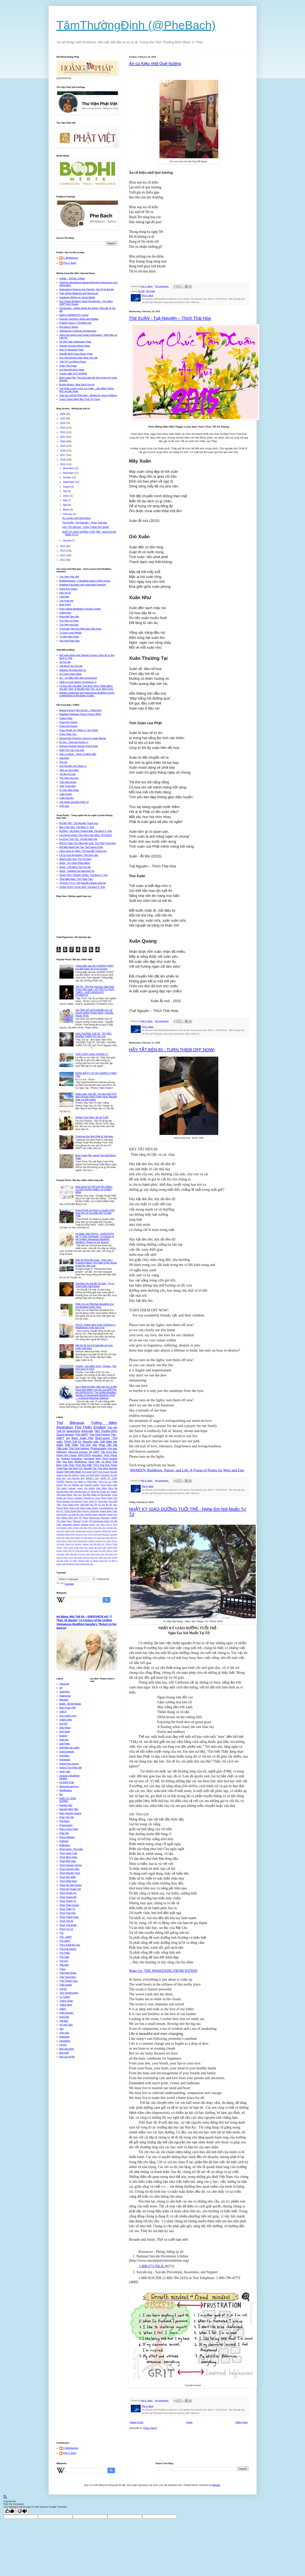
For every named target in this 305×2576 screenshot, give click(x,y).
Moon (67, 1538)
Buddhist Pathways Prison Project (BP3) (80, 714)
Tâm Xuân (77, 1557)
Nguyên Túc (71, 1481)
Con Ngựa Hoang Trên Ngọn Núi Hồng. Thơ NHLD (85, 835)
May (65, 500)
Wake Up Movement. (101, 1495)
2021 (63, 437)
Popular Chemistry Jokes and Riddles (79, 319)
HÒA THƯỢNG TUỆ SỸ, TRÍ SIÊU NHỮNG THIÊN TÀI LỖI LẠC (93, 1035)
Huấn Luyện (70, 1534)
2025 (63, 418)
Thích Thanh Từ (67, 1901)
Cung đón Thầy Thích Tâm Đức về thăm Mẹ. (98, 1528)
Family (114, 1531)
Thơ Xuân (93, 1551)
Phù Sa (63, 762)
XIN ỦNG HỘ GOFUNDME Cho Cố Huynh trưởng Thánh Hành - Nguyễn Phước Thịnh (94, 1013)
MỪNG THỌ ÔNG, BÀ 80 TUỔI (91, 1117)
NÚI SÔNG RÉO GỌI (67, 1518)
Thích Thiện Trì (90, 1501)
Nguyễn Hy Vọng (92, 1498)
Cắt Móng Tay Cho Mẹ (71, 666)
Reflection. (62, 1452)
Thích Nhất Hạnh (68, 1881)
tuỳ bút (101, 1505)
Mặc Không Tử (90, 1538)
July (65, 491)
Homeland (89, 1458)
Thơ (59, 1423)
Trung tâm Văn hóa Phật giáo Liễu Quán (80, 628)
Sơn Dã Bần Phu (97, 1544)
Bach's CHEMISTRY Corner (74, 315)
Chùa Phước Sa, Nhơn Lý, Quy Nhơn (78, 730)
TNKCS (108, 1544)
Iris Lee (78, 1534)
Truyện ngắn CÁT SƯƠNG (73, 373)
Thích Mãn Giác (67, 1861)
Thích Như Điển (83, 1465)
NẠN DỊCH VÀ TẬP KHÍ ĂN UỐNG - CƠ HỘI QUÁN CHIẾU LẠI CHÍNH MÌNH (94, 1189)
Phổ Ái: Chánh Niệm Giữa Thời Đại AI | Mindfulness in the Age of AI (95, 1326)
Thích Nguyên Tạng (69, 1873)
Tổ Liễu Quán (62, 1561)
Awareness (73, 1431)
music (80, 1488)
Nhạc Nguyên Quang (70, 1813)
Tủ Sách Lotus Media (70, 632)
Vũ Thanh (94, 1561)
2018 (63, 450)
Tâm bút (86, 1557)
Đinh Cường (81, 1564)
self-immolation (68, 1564)
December (68, 468)
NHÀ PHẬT (65, 604)
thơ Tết (141, 291)
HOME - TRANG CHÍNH (72, 278)
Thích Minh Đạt (80, 1547)
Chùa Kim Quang (68, 589)
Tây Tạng (94, 1557)
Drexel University (94, 1531)
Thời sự (109, 1551)
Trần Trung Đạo (67, 786)
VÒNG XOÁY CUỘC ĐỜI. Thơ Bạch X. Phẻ (82, 887)
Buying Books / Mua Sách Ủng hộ (77, 384)
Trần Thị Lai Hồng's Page (72, 361)
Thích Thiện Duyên (69, 1905)
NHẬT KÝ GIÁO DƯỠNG (67, 1800)
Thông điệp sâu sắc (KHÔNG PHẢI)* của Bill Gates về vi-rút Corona (94, 967)
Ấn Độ (109, 1505)
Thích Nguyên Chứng (70, 1865)
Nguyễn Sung (91, 1514)
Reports (78, 1544)
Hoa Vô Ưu (65, 592)
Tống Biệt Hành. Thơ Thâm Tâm (76, 879)
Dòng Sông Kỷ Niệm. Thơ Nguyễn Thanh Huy (83, 851)
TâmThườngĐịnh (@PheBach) (136, 25)
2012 (63, 555)
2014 (63, 546)
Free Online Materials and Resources (78, 293)
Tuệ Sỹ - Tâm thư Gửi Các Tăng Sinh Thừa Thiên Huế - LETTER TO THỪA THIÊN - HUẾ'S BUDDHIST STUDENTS (94, 990)
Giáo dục (61, 1478)
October (67, 477)
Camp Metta (73, 1528)
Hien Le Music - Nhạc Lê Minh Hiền (77, 754)
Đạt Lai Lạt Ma (67, 2056)
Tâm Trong (68, 1557)
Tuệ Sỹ (61, 1431)
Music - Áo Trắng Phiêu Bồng (74, 863)
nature (59, 1564)
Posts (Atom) (150, 2428)
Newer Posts (136, 2422)
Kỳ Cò (90, 1534)
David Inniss (70, 1531)
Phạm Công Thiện (68, 1829)
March (66, 509)
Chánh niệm (65, 1719)
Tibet (115, 1551)
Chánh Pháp (66, 718)
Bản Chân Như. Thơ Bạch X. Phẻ (76, 827)
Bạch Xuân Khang (89, 1508)
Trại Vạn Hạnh (84, 1554)
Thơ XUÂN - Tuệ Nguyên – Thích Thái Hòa (170, 318)
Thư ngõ (101, 1551)
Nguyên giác (91, 1441)
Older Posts (241, 2422)
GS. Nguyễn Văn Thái (90, 1468)
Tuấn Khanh (65, 794)
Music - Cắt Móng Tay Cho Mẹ (75, 867)
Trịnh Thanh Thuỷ (68, 1981)
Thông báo (102, 1501)
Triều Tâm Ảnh (71, 1554)
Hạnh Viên (94, 1461)
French (70, 1498)
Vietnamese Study (101, 1521)
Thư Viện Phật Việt (69, 576)
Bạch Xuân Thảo (65, 1465)
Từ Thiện (73, 1561)
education (97, 1455)
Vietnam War (83, 1561)
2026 (63, 414)
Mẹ (90, 1452)
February (68, 514)
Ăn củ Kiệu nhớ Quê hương (155, 63)
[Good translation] (9, 2511)
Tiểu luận (62, 1448)
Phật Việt (64, 1833)
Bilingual (77, 1423)
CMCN (62, 1711)
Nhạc (98, 1458)
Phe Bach (64, 1821)
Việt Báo (86, 1495)
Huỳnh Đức (61, 1514)
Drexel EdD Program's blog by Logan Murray (82, 738)
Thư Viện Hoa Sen (69, 624)
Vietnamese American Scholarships (78, 331)
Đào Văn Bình (70, 1468)
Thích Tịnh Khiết (67, 1925)
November (68, 473)
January (67, 540)
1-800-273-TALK (152, 2266)
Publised (65, 1458)
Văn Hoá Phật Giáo (69, 640)
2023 (63, 427)
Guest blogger (65, 1434)
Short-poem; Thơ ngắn (71, 1849)
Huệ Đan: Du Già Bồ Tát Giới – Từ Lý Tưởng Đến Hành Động (94, 1285)
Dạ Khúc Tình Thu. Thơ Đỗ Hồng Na (78, 839)
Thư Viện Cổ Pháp (69, 620)
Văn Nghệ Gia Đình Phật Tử (74, 802)
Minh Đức (60, 1538)
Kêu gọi (67, 1485)
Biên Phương (106, 1525)
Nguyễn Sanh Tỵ (82, 1491)
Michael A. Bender (109, 1534)
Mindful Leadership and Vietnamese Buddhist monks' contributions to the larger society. (87, 694)
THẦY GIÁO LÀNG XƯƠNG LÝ (91, 1054)
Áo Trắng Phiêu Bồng (70, 674)
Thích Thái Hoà (101, 1465)
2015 (63, 464)
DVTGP (63, 1723)
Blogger (216, 2485)
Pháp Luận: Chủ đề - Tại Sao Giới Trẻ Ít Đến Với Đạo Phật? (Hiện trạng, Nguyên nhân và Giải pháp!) (96, 1097)
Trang (69, 1521)
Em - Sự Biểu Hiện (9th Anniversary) (78, 678)
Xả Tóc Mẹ (65, 662)
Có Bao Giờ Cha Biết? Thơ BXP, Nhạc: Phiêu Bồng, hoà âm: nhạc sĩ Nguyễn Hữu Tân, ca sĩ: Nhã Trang (86, 687)
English (100, 1427)
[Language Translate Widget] (76, 1579)
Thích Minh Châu (68, 1857)
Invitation (78, 1498)
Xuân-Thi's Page (68, 365)
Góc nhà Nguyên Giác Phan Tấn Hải (78, 357)
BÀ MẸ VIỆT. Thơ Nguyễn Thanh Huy (78, 823)
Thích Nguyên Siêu (69, 1869)
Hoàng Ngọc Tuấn (108, 1511)
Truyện (85, 1521)
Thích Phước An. (68, 1893)
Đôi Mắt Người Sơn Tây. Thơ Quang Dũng (81, 847)
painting (84, 1524)
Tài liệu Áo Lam (67, 774)
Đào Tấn (89, 1564)
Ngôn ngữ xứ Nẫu (64, 1541)
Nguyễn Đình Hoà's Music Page (76, 354)
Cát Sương (89, 1488)
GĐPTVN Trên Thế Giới (71, 750)
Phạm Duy (69, 1544)
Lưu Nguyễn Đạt (75, 1478)
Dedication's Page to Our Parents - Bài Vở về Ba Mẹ (86, 289)
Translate (65, 1584)
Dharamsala (81, 1531)
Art (68, 1438)
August (67, 486)
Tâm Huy (77, 1495)
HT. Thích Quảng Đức (70, 1511)
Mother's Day (92, 1478)
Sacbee (85, 1544)
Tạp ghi (112, 1427)
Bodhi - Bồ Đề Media (70, 1704)
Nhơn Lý (82, 1481)
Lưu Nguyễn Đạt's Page (71, 369)
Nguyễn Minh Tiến (65, 1491)
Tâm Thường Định (105, 1431)
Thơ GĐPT (81, 1434)
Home (189, 2422)
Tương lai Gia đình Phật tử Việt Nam (94, 1136)
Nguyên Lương (92, 1485)
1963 (98, 1525)
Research (105, 1518)
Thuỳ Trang (68, 1547)
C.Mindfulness (70, 258)
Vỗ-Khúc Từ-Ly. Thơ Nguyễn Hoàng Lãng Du (82, 883)
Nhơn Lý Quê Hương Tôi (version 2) (78, 682)
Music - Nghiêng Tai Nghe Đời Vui (77, 871)
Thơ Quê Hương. (79, 1448)
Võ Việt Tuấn (66, 2025)
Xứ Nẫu (111, 1561)
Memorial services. (78, 1452)
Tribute (114, 1491)
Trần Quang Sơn (97, 1554)
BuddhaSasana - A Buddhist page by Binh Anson (84, 581)
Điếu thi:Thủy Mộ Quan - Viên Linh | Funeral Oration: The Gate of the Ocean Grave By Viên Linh (96, 1263)
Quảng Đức (65, 612)
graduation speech (71, 1524)
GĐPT (96, 1452)
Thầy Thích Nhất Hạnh (67, 1505)
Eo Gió (114, 1475)
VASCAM (84, 1505)
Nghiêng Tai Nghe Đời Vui (72, 670)
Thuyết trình (76, 1501)
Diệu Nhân (101, 1488)
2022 (63, 432)
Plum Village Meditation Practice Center (80, 609)
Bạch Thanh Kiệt (71, 1508)
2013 (63, 550)
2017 (63, 455)
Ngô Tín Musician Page (71, 349)
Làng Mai (64, 596)
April (65, 505)
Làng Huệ (97, 1534)
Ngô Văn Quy (111, 1538)
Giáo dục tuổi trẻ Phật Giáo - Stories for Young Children (88, 395)
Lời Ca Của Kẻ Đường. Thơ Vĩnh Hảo (78, 855)
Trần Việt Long (111, 1554)
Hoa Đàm (64, 758)
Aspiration (64, 1427)
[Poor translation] (22, 2511)
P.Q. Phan (106, 1541)
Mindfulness (81, 1461)
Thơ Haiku (61, 1488)
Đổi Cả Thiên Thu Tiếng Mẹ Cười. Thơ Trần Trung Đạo (87, 843)
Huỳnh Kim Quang (66, 1455)
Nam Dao (101, 1538)
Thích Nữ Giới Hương (70, 1885)
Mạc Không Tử (77, 1538)
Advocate (87, 1431)
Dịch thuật (87, 1472)
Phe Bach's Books (68, 327)
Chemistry (105, 1475)
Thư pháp (61, 1521)
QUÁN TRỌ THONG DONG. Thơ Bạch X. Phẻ (83, 875)
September (69, 482)
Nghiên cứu (78, 1485)
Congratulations (106, 1508)
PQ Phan (83, 1518)
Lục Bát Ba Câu (76, 1514)
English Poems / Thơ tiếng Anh (75, 323)
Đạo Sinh (64, 2053)
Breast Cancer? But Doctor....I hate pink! (80, 710)
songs (92, 1524)
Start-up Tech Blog (69, 770)
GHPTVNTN (84, 1455)
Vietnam (72, 1488)
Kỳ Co (84, 1534)
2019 (63, 446)
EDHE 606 (106, 1531)
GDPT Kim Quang (100, 1472)
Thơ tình (85, 1445)
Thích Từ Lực (105, 1481)
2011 (63, 560)
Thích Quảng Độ (68, 1897)
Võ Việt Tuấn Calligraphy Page (75, 341)
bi (116, 1561)
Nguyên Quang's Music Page (74, 345)
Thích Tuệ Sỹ (72, 1441)
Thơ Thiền (150, 291)
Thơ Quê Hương (99, 1434)
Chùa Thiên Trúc (68, 734)
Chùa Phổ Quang (68, 726)
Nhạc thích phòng (80, 1541)
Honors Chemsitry (90, 1511)
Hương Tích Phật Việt (70, 1767)
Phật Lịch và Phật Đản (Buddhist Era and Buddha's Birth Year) (94, 1305)
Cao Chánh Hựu (67, 1715)
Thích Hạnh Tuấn (108, 1485)
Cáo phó (60, 1531)
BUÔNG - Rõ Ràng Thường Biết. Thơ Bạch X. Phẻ (85, 831)
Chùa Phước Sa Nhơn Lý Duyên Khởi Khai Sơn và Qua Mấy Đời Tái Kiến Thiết (94, 1213)
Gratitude (60, 1534)
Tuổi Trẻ (59, 1557)
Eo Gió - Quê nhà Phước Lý (73, 742)
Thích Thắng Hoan (69, 1917)
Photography (99, 1448)
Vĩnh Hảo (64, 806)
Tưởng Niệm (104, 1423)
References (94, 1518)
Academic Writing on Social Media (77, 297)
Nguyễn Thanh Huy (107, 1514)
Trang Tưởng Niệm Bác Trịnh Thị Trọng (79, 399)
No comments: (162, 286)
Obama (91, 1541)
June (65, 496)
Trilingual (76, 1521)
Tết (90, 1521)
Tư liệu (114, 1557)
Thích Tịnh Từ (68, 1551)
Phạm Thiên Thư (109, 1498)
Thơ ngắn (112, 1501)
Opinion (98, 1541)
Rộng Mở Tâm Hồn (69, 616)
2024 (63, 423)
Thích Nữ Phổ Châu (97, 1547)
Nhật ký (75, 1475)
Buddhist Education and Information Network (82, 584)
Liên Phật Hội (66, 600)
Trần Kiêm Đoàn (67, 782)
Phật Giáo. (92, 1481)
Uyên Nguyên (66, 798)
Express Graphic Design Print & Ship (78, 746)
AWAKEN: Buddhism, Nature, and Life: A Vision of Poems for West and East (187, 1470)
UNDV (62, 2009)
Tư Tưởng (64, 1997)
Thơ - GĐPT (65, 1937)
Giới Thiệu (71, 1445)
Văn (94, 1445)
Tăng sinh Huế (105, 1557)
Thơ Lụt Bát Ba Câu (69, 1945)
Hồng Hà (112, 1488)
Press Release (63, 1501)
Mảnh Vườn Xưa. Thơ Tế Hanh (75, 859)
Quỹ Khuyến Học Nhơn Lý (72, 766)
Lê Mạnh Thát (109, 1461)
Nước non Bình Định (90, 1475)
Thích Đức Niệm (82, 1551)
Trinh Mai (60, 1554)
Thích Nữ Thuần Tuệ (100, 1491)
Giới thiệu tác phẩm (69, 1747)
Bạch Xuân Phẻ (82, 1438)
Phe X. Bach (69, 263)
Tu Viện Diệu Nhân (69, 636)
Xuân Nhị (103, 1561)
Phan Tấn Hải (108, 1445)
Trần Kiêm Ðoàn (64, 1495)
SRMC (114, 1518)
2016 (63, 459)
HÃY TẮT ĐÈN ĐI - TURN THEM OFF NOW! (172, 1049)
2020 (63, 441)
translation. (77, 1458)
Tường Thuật (66, 2001)
